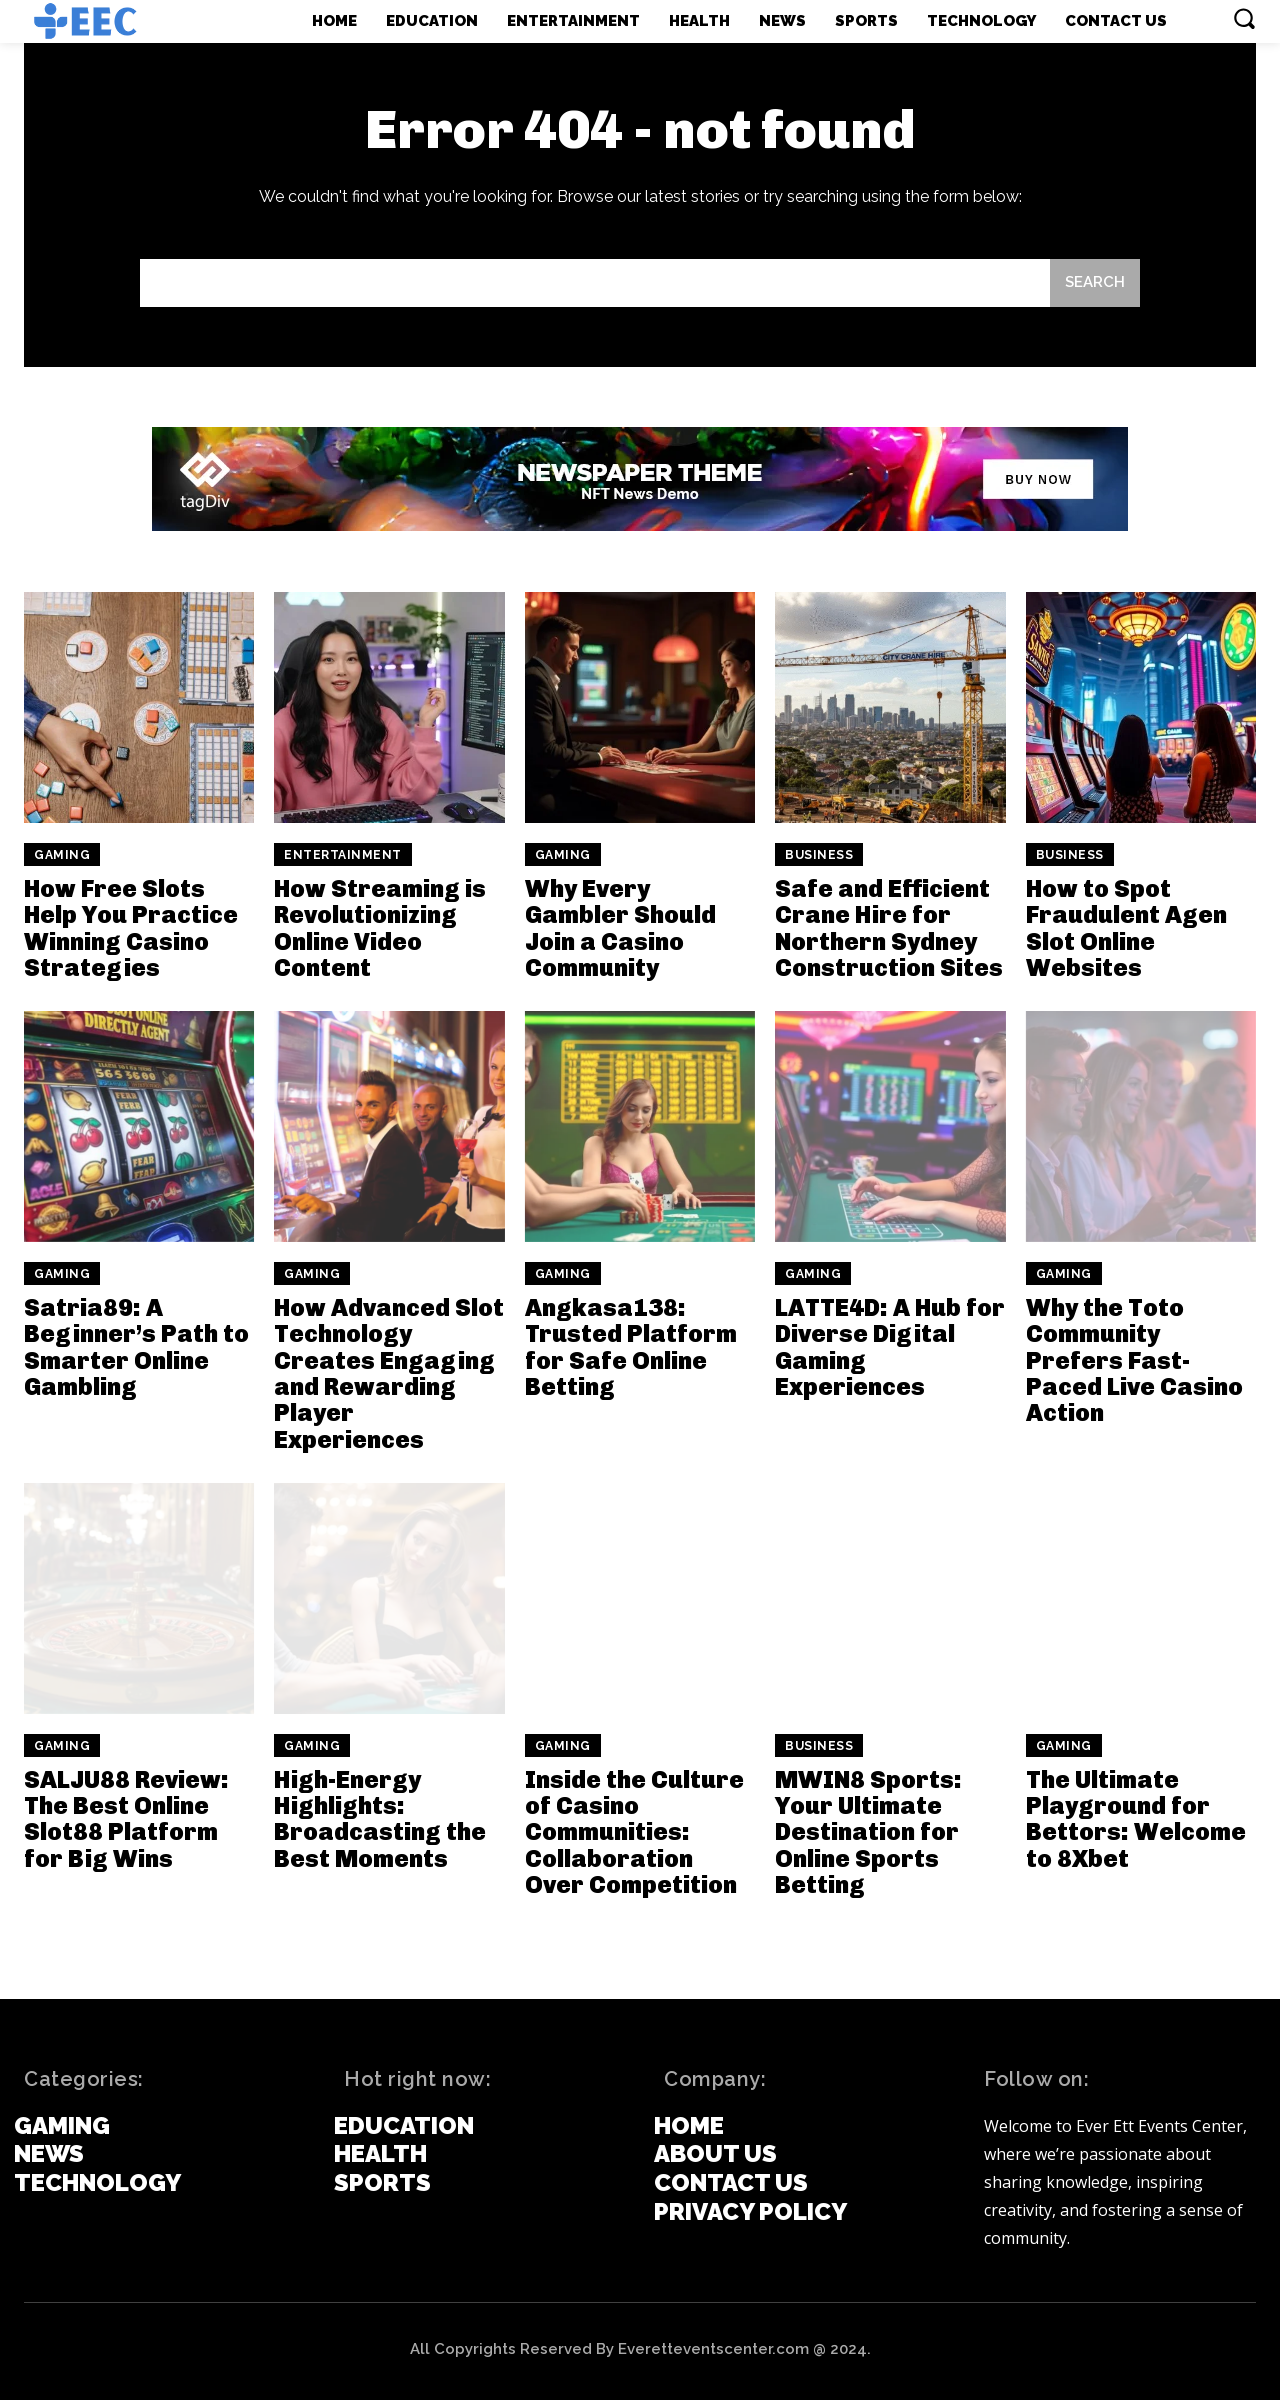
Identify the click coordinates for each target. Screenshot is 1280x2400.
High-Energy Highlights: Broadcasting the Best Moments (380, 1819)
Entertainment (343, 855)
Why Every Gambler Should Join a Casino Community (620, 928)
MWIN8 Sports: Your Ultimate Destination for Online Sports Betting (868, 1832)
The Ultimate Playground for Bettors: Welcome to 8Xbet (1136, 1819)
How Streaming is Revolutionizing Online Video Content (380, 928)
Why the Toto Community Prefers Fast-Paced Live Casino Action (1134, 1360)
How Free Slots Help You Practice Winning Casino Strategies (131, 928)
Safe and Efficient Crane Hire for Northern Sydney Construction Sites (889, 928)
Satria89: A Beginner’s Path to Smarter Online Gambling (136, 1347)
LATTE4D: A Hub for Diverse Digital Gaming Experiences (890, 1347)
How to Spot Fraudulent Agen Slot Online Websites (1126, 928)
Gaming (62, 855)
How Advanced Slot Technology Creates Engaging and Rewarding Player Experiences (389, 1373)
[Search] (1095, 283)
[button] (1244, 18)
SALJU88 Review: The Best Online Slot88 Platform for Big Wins (126, 1819)
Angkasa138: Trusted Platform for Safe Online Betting (631, 1347)
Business (819, 855)
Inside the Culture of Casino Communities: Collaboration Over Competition (634, 1832)
